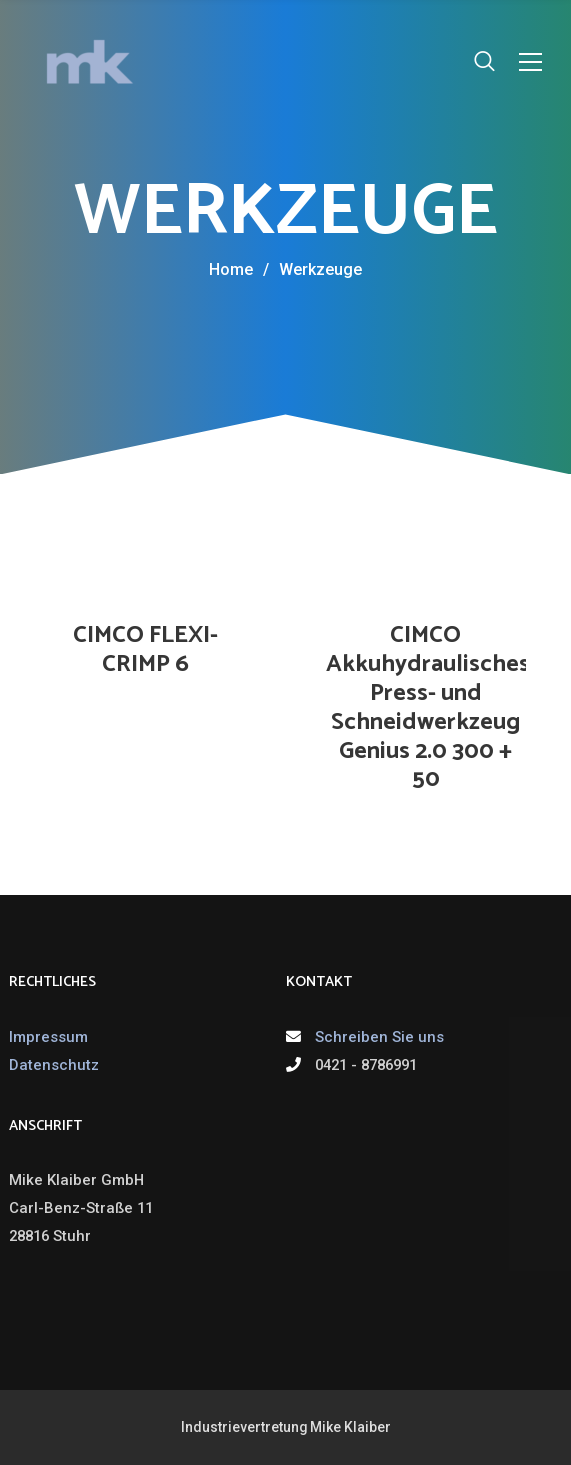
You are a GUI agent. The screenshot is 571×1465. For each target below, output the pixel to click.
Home (231, 269)
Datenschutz (54, 1065)
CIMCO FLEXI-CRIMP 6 (145, 650)
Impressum (48, 1037)
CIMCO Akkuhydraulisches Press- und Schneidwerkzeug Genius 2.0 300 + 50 (428, 707)
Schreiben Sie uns (379, 1037)
